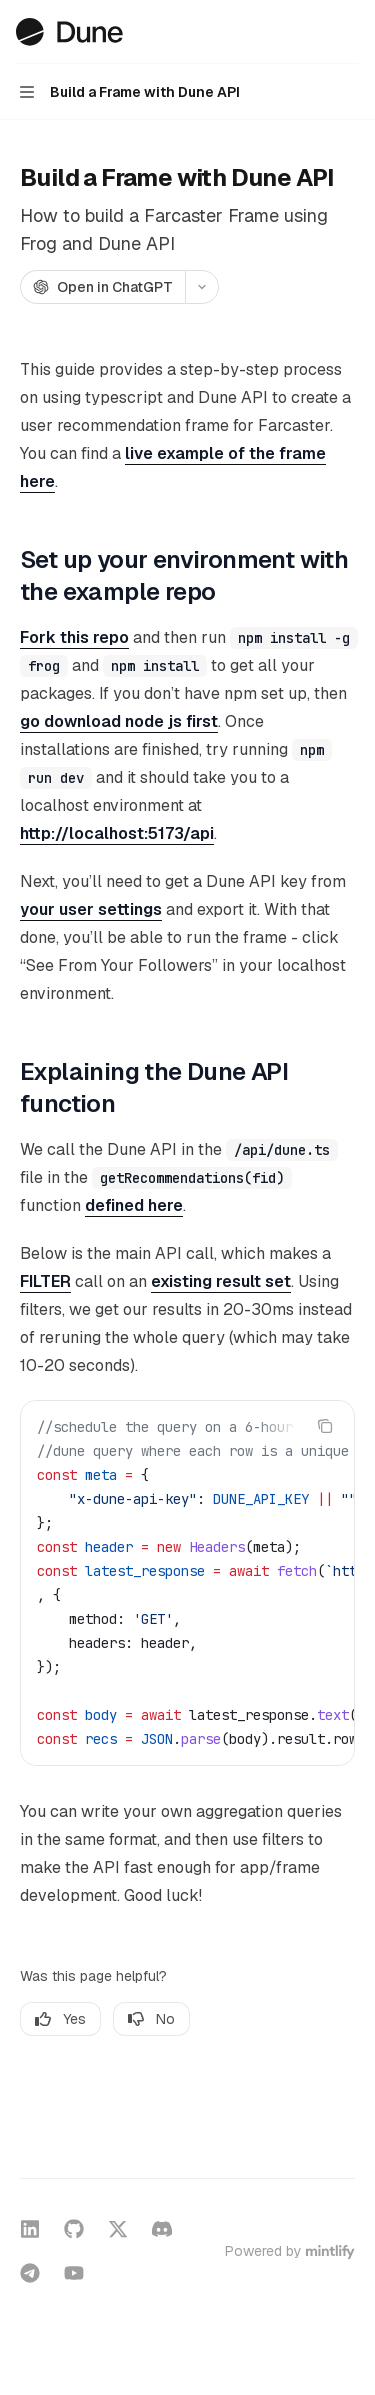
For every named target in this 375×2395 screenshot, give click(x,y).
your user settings (91, 909)
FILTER (45, 1281)
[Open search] (311, 32)
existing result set (221, 1281)
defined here (134, 1205)
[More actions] (349, 32)
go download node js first (119, 721)
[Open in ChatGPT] (102, 287)
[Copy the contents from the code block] (325, 1426)
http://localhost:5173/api (117, 833)
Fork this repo (74, 637)
